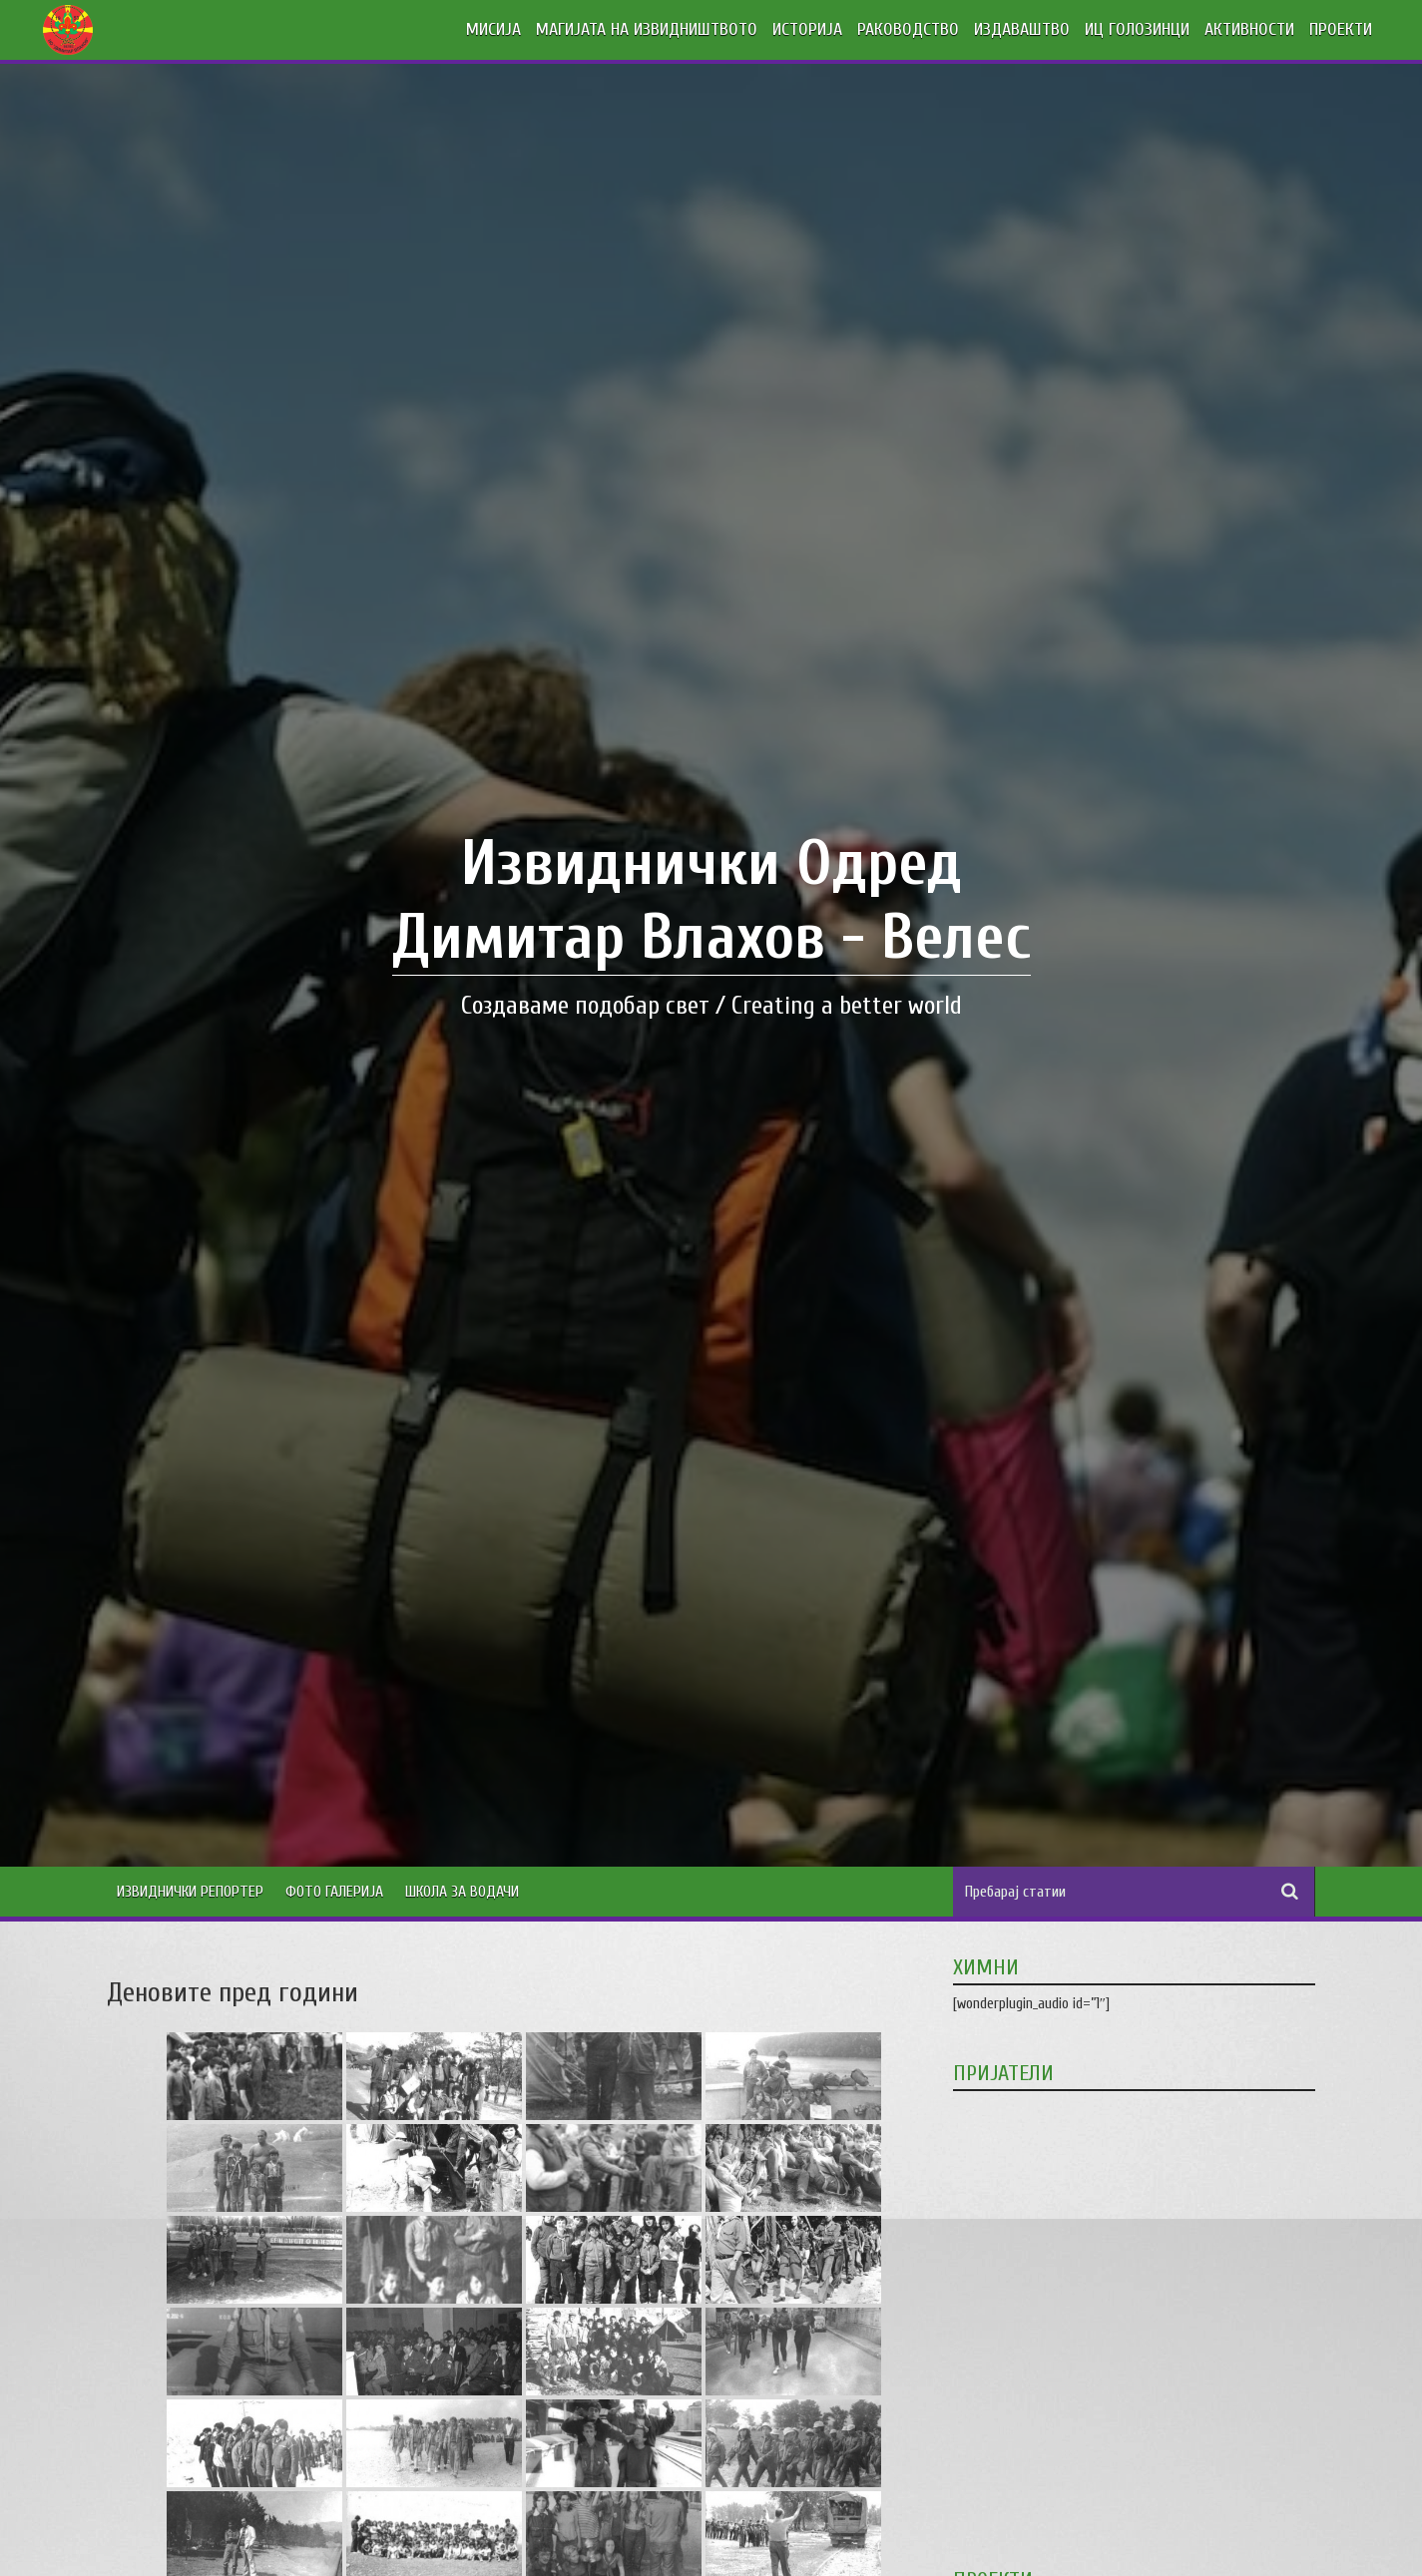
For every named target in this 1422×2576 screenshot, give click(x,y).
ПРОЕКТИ (1340, 29)
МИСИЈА (493, 29)
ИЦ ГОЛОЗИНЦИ (1137, 29)
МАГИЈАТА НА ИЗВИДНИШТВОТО (646, 29)
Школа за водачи (462, 1892)
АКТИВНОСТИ (1249, 29)
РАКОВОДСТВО (908, 29)
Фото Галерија (334, 1892)
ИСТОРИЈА (807, 29)
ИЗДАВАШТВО (1022, 29)
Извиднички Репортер (190, 1892)
